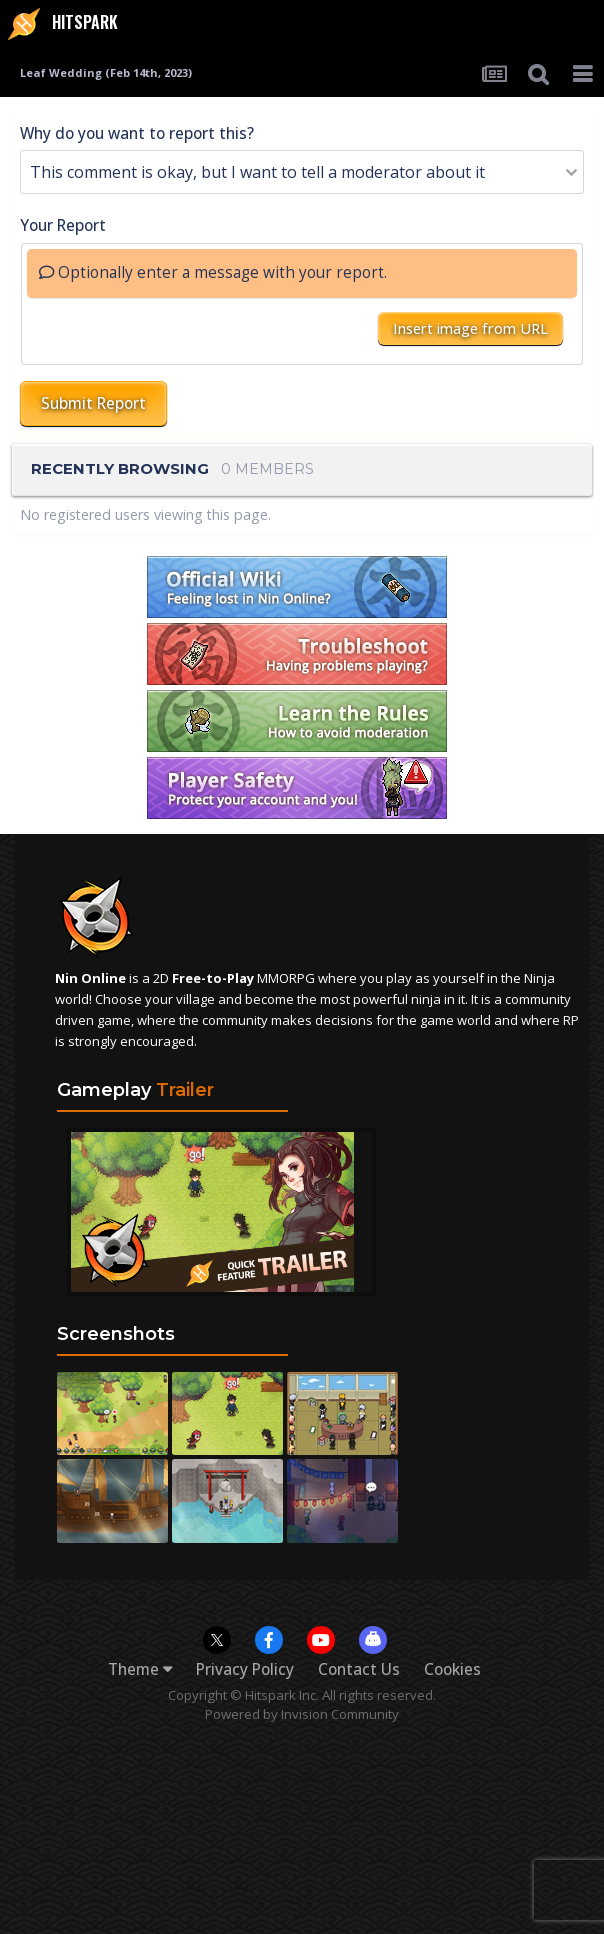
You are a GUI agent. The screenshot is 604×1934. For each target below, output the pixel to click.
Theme (140, 1669)
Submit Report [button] (93, 403)
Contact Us (359, 1669)
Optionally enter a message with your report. (213, 272)
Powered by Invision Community (302, 1714)
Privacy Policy (245, 1669)
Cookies (452, 1669)
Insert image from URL (470, 328)
